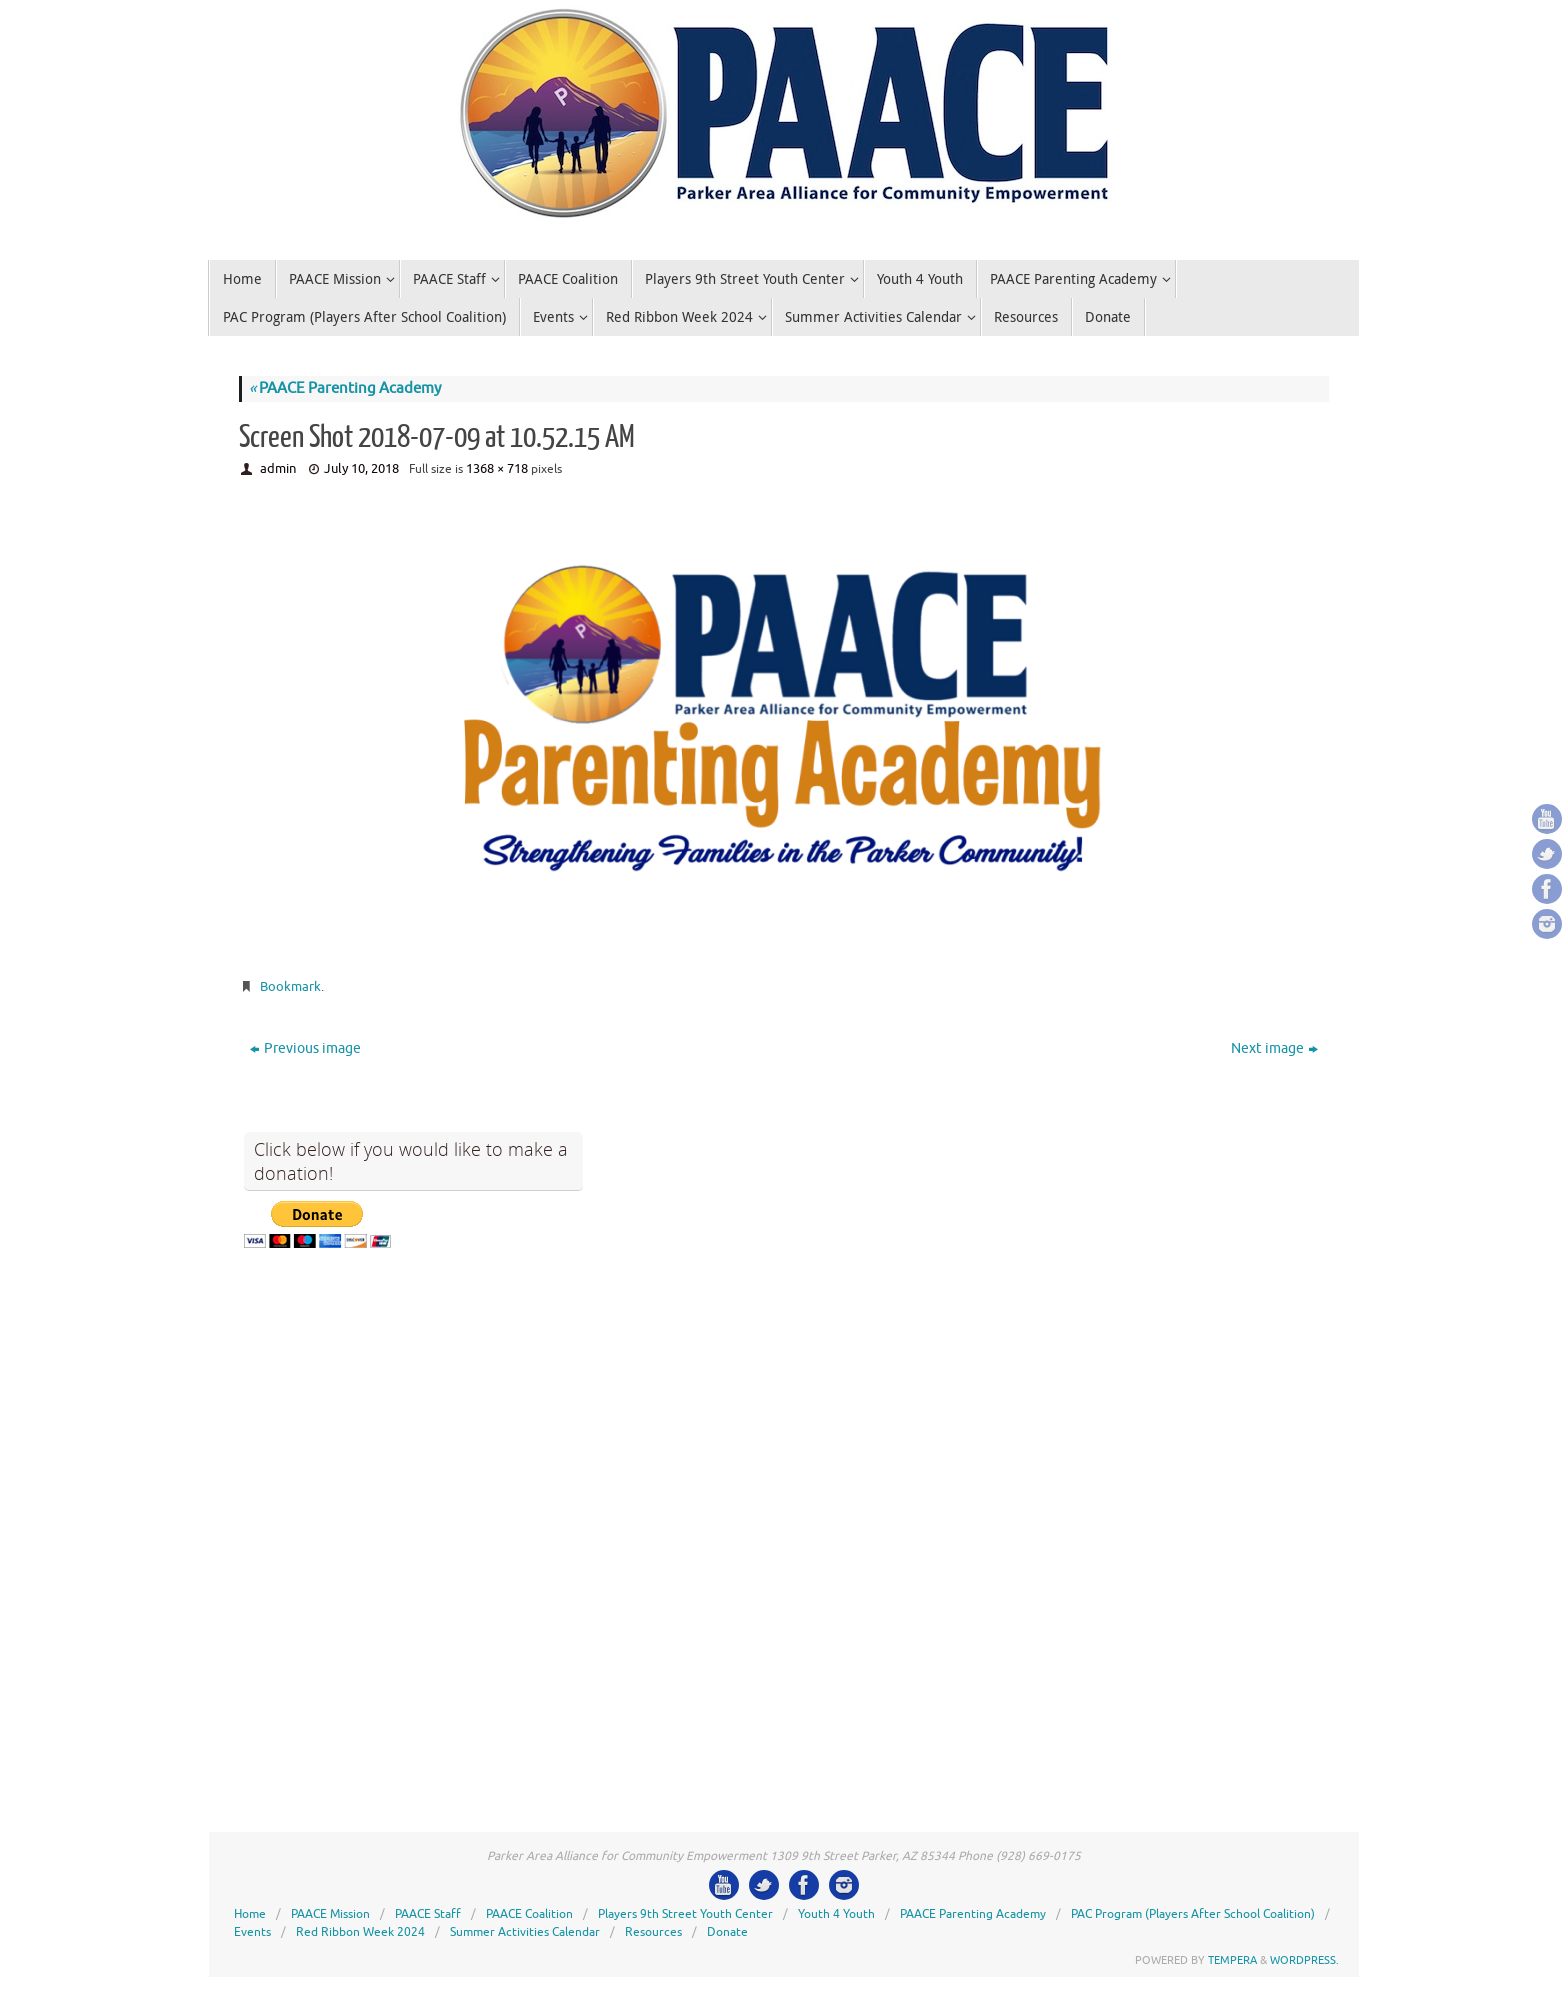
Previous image (305, 1048)
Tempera (1232, 1960)
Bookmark (290, 986)
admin (278, 468)
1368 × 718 (497, 468)
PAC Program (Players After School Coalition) (1193, 1914)
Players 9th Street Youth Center (685, 1914)
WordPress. (1304, 1960)
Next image (1274, 1048)
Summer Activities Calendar (525, 1932)
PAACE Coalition (529, 1914)
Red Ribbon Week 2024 (360, 1932)
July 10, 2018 (361, 468)
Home (250, 1914)
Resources (653, 1932)
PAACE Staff (428, 1914)
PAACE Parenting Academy (345, 388)
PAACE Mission (330, 1914)
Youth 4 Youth (836, 1914)
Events (252, 1932)
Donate (727, 1932)
